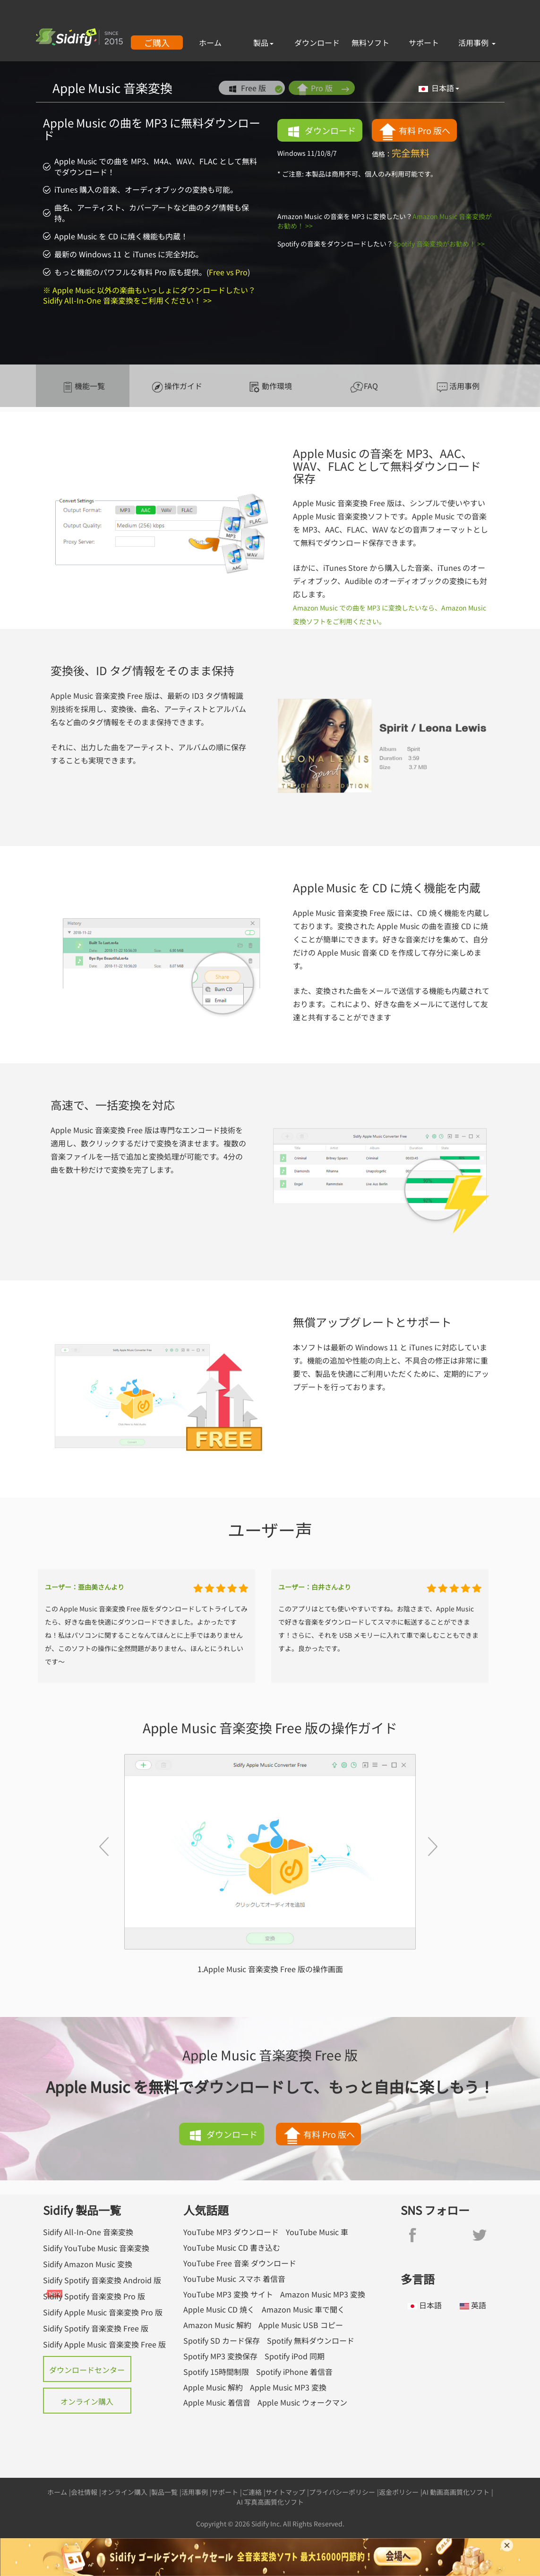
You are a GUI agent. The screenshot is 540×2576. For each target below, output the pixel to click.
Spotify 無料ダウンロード (310, 2340)
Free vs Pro (228, 272)
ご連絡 (252, 2492)
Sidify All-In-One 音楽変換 (88, 2231)
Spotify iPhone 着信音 (294, 2371)
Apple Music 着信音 (216, 2402)
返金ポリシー (399, 2492)
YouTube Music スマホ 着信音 (234, 2278)
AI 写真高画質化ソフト (270, 2502)
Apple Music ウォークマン (302, 2402)
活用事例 (477, 42)
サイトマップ (285, 2492)
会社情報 (84, 2492)
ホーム (210, 42)
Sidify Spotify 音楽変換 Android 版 (102, 2280)
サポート (424, 42)
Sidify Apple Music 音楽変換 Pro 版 (103, 2312)
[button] (99, 1864)
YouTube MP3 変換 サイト (228, 2294)
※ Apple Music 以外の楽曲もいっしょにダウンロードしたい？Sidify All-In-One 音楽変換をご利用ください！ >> (149, 295)
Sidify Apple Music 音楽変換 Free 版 (104, 2344)
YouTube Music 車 (317, 2232)
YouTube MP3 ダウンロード (231, 2232)
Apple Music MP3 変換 (288, 2387)
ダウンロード (317, 42)
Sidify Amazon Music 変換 (87, 2264)
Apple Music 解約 (213, 2387)
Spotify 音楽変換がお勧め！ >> (439, 243)
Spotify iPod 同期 (295, 2356)
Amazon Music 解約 (217, 2325)
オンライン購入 (86, 2401)
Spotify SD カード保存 (221, 2340)
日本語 (439, 87)
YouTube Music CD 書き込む (231, 2247)
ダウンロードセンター (87, 2369)
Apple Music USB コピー (300, 2325)
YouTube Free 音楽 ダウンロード (239, 2263)
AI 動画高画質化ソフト (455, 2492)
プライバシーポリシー (342, 2492)
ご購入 (157, 42)
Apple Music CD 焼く (219, 2309)
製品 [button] (263, 42)
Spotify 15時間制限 (216, 2371)
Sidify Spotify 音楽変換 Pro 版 (94, 2296)
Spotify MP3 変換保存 (220, 2356)
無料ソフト (370, 42)
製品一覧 (164, 2492)
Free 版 (254, 88)
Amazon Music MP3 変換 (322, 2294)
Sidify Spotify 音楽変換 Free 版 (95, 2328)
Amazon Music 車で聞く (303, 2309)
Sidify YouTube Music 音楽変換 (96, 2248)
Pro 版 (322, 88)
